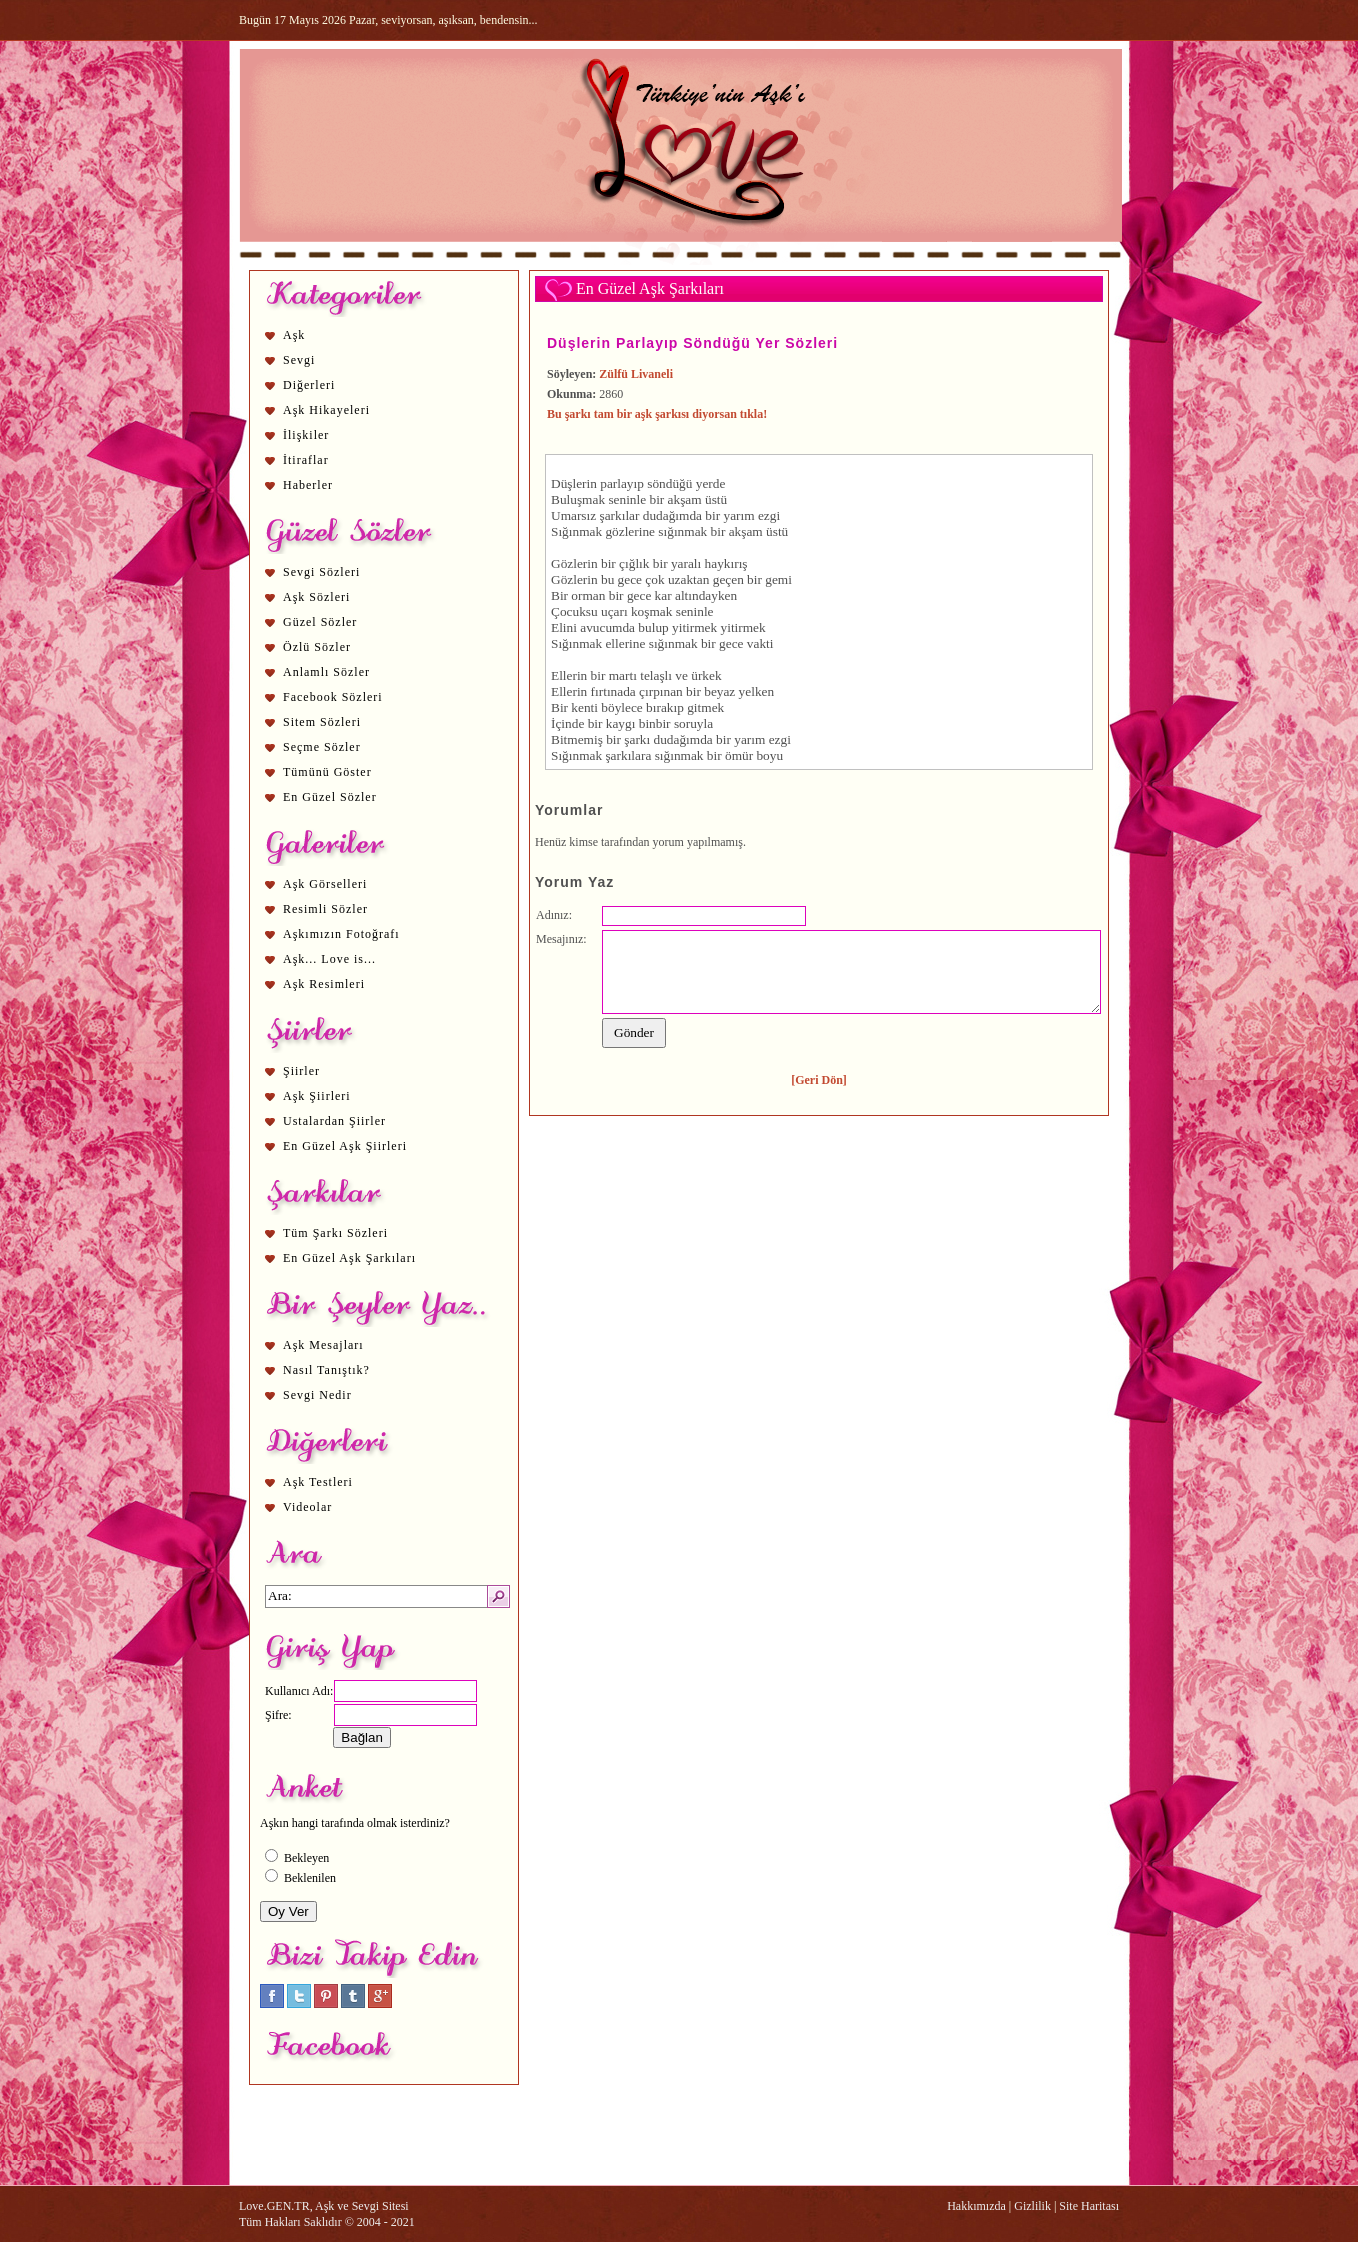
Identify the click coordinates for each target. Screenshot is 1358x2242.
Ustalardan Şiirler (334, 1121)
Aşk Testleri (318, 1482)
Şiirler (301, 1071)
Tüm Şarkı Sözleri (335, 1233)
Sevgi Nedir (317, 1395)
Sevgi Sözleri (321, 572)
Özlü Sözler (317, 647)
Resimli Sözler (325, 909)
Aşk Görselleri (325, 884)
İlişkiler (306, 435)
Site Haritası (1089, 2206)
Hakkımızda (976, 2206)
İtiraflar (306, 460)
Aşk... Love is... (329, 959)
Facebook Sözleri (333, 697)
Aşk (294, 335)
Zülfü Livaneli (636, 374)
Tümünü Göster (327, 772)
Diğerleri (309, 385)
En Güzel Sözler (330, 797)
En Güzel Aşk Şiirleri (345, 1146)
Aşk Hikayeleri (326, 410)
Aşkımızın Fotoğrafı (341, 934)
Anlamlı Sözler (326, 672)
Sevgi (299, 360)
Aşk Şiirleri (317, 1096)
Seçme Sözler (322, 747)
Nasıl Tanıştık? (326, 1370)
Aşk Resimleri (324, 984)
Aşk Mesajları (323, 1345)
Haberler (308, 485)
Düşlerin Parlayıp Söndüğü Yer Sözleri (692, 343)
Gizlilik (1032, 2206)
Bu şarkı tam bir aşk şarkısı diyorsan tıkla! (657, 414)
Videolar (307, 1507)
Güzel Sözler (320, 622)
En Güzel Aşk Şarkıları (349, 1258)
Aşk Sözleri (316, 597)
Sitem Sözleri (322, 722)
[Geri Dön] (819, 1080)
